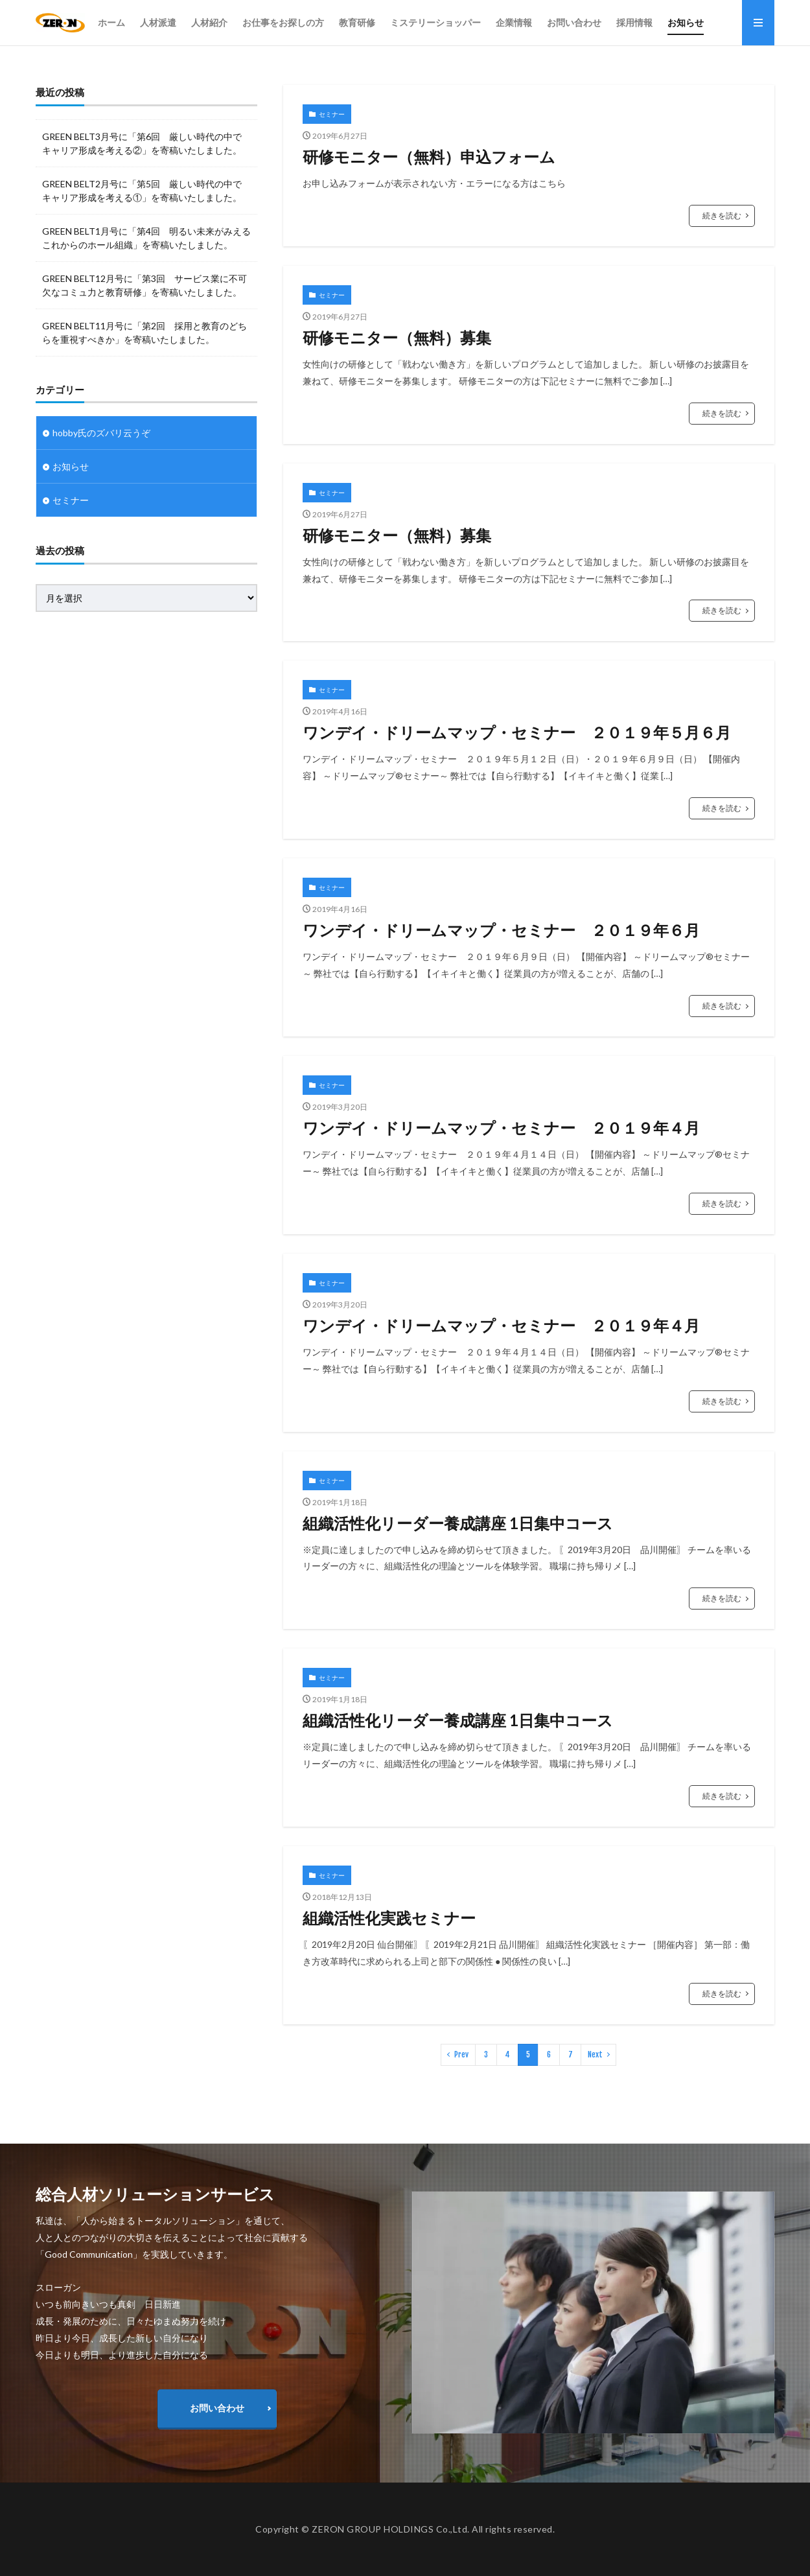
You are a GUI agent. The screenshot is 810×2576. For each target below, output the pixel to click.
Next (595, 2054)
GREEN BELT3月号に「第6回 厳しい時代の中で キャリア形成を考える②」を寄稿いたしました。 (142, 143)
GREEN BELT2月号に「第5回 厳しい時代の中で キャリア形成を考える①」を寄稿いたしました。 (142, 190)
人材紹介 (209, 22)
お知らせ (685, 22)
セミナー (332, 114)
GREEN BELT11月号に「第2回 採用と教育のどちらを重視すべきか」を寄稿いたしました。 (144, 332)
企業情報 (514, 22)
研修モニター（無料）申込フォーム (429, 156)
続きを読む (721, 215)
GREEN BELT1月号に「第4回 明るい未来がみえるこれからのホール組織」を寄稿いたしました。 (146, 238)
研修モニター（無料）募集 (397, 337)
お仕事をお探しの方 (283, 22)
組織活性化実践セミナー (389, 1917)
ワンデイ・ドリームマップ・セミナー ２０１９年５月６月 (517, 732)
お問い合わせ (574, 22)
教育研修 (357, 22)
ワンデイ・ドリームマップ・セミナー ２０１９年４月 (501, 1127)
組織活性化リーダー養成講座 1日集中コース (458, 1523)
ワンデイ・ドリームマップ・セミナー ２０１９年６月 (501, 929)
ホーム (111, 22)
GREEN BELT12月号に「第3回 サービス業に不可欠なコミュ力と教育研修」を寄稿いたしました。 (144, 285)
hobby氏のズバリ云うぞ (101, 432)
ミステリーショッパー (435, 22)
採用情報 (634, 22)
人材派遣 (158, 22)
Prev (461, 2054)
